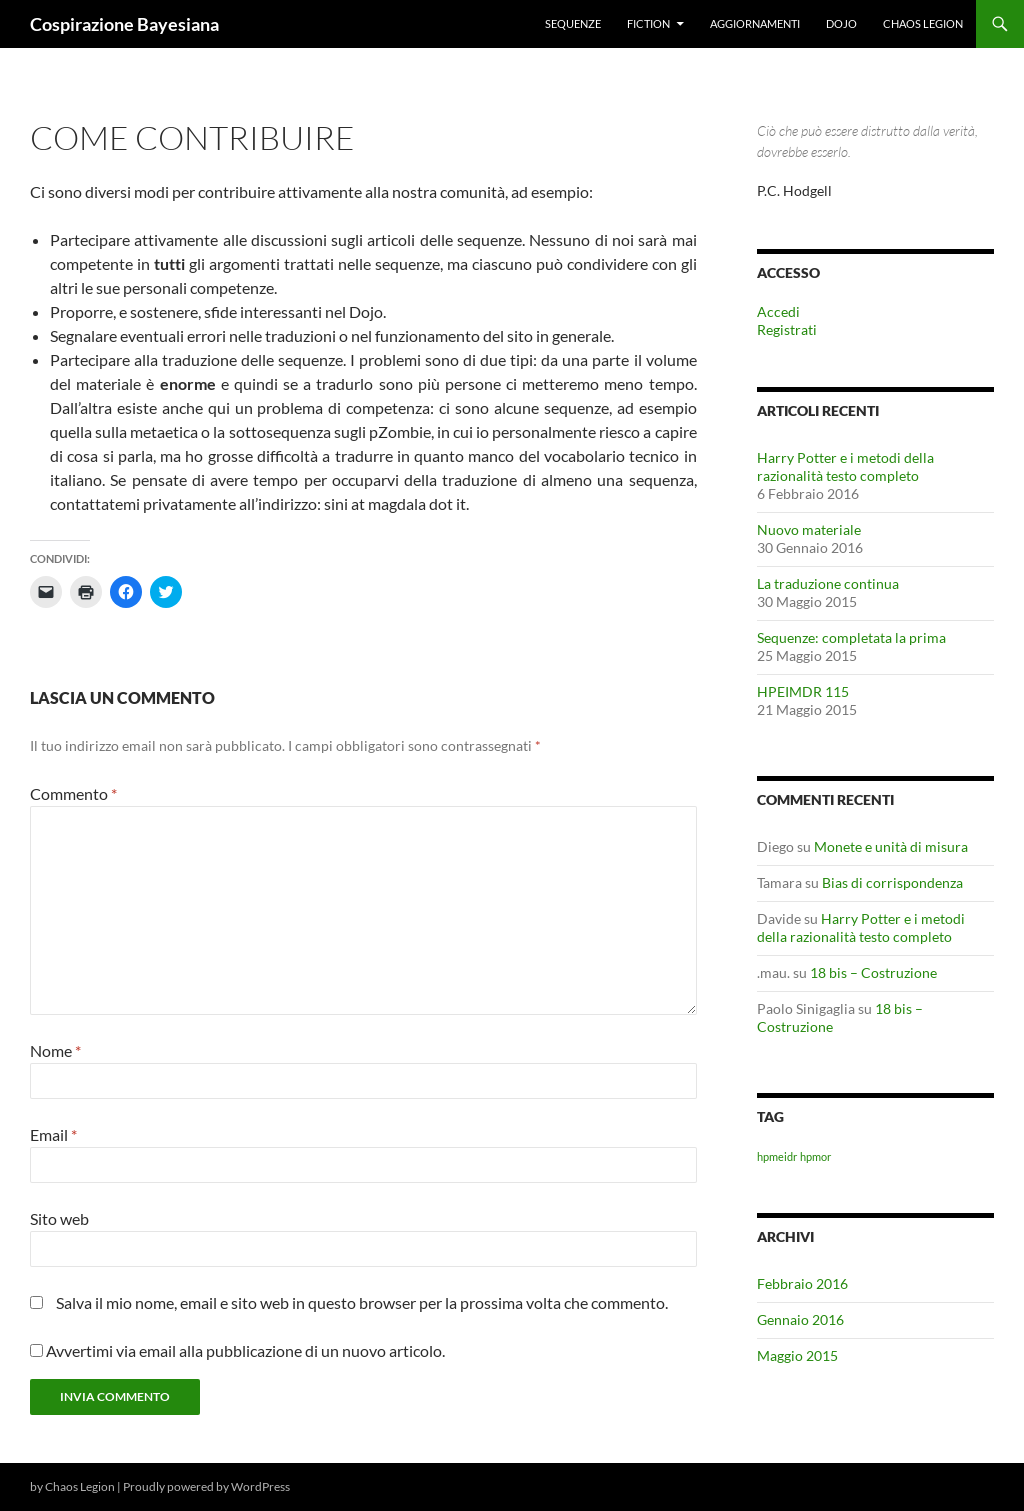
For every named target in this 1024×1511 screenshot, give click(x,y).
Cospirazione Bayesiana (124, 24)
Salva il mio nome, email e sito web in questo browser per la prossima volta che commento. (362, 1302)
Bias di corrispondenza (892, 882)
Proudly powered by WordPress (206, 1486)
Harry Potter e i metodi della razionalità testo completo (845, 466)
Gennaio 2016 (800, 1319)
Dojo (841, 23)
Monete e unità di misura (891, 846)
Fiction (648, 23)
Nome (55, 1050)
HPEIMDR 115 (803, 691)
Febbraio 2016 (802, 1283)
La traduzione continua (828, 583)
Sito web (59, 1218)
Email (53, 1134)
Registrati (787, 329)
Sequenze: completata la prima (851, 637)
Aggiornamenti (755, 23)
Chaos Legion (923, 23)
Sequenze (573, 23)
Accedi (778, 311)
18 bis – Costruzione (873, 972)
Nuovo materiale (809, 529)
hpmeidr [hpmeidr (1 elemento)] (777, 1156)
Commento (73, 793)
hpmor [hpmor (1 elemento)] (815, 1156)
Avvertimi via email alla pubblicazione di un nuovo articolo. (245, 1350)
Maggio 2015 (797, 1355)
